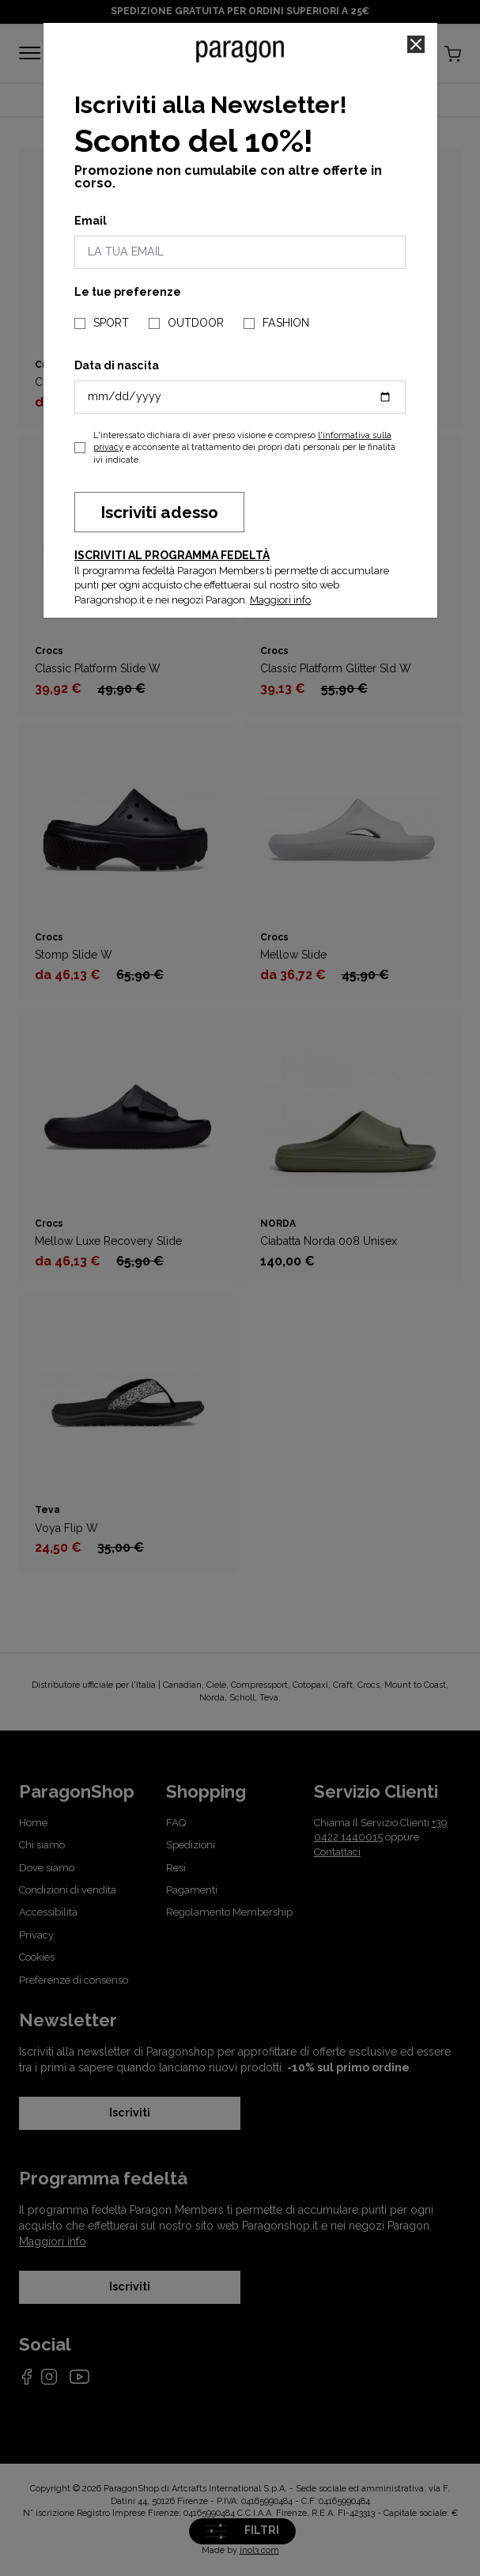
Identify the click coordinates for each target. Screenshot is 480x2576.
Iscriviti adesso (159, 512)
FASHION (286, 322)
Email (90, 220)
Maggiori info (280, 600)
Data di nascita (116, 365)
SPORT (111, 322)
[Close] (416, 44)
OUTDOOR (196, 322)
